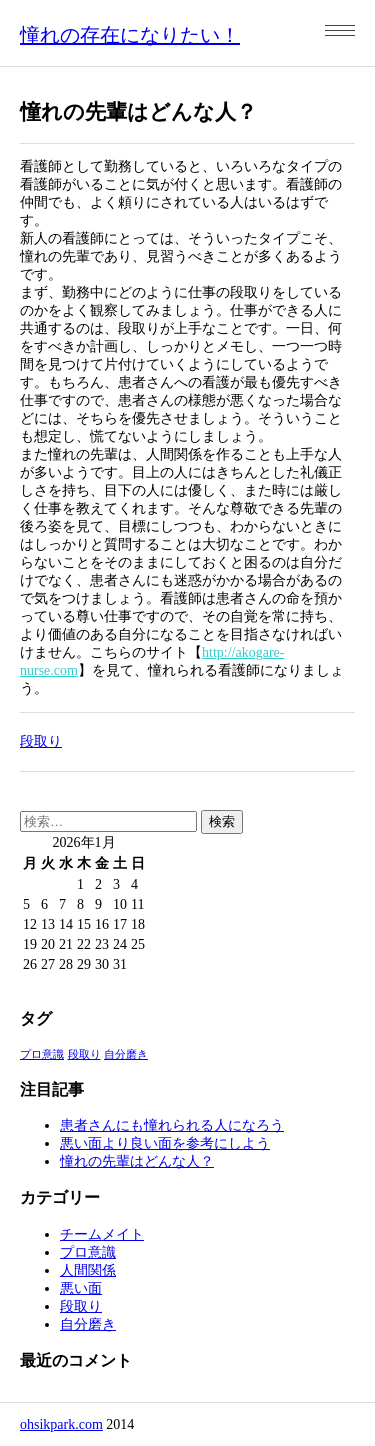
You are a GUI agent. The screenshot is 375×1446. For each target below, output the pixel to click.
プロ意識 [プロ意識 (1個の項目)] (42, 1054)
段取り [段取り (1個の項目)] (84, 1054)
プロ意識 (88, 1252)
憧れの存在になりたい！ (130, 35)
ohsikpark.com (61, 1424)
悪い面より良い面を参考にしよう (165, 1143)
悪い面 (81, 1288)
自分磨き (88, 1324)
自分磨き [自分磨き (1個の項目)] (126, 1054)
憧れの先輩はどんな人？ (137, 1161)
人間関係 (88, 1270)
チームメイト (102, 1234)
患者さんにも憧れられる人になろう (172, 1125)
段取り (41, 741)
